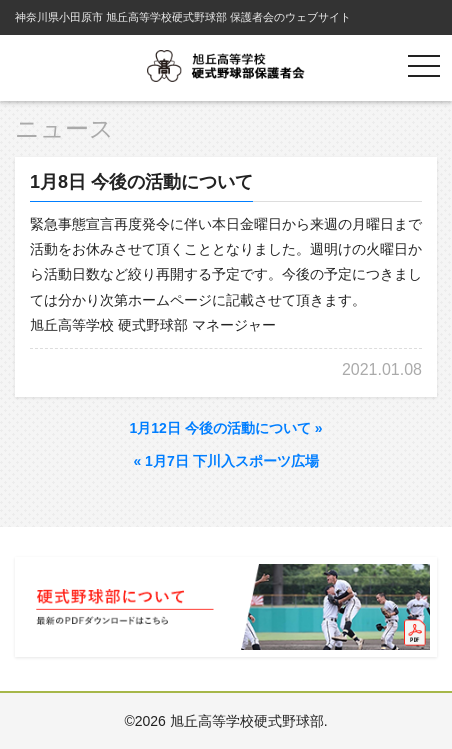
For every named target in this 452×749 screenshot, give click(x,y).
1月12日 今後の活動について (226, 428)
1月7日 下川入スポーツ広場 (225, 461)
